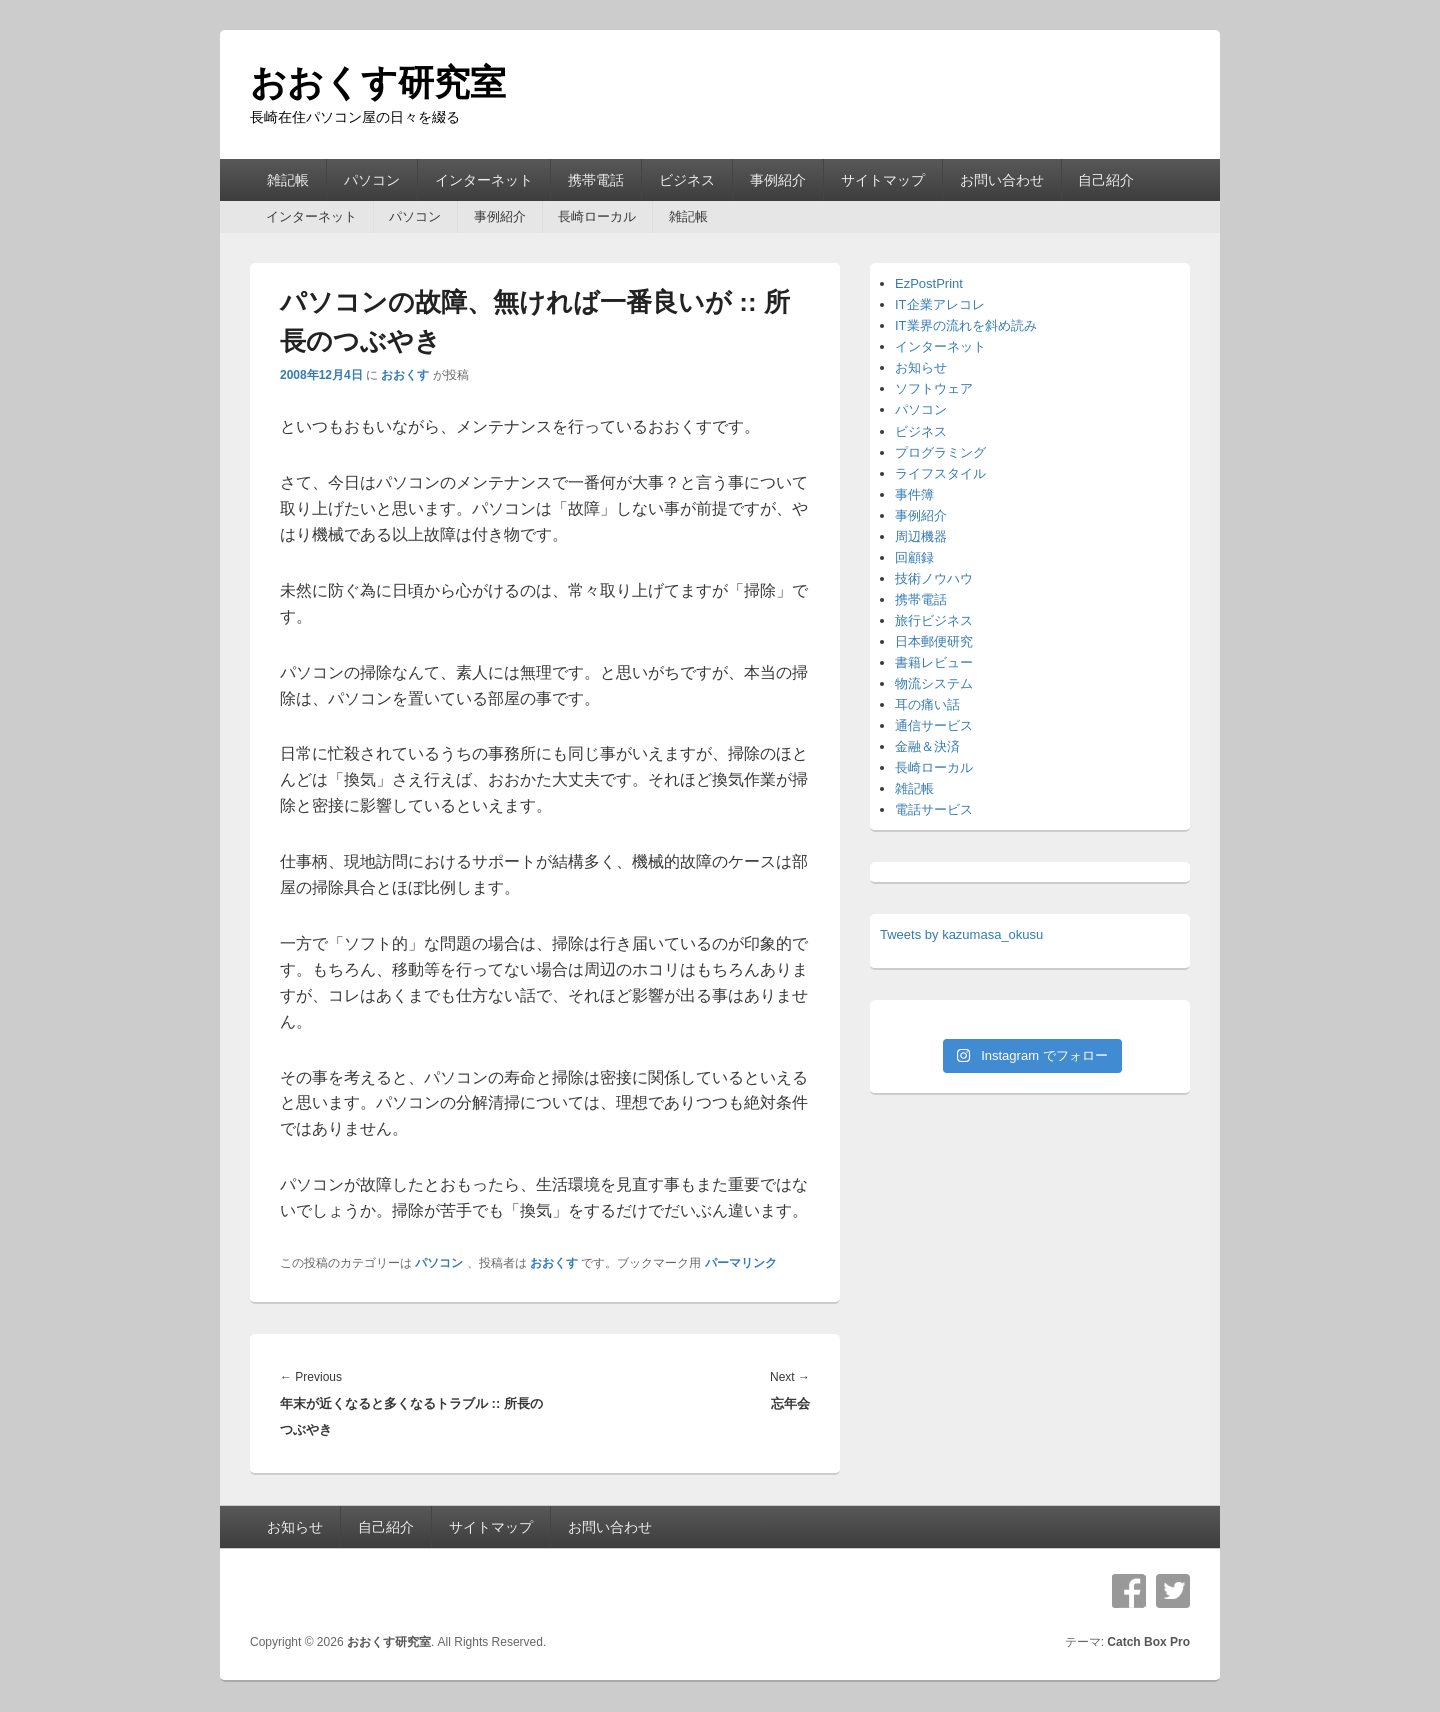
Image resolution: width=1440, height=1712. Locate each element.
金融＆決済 (927, 746)
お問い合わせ (1002, 180)
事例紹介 (778, 180)
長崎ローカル (597, 216)
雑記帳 (288, 180)
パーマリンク (741, 1263)
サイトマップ (883, 180)
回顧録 (914, 557)
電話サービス (934, 809)
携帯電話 (596, 180)
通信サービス (934, 725)
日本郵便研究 (934, 641)
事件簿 (914, 494)
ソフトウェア (934, 388)
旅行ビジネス (934, 620)
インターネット (484, 180)
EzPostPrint (929, 283)
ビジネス (687, 180)
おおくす (405, 375)
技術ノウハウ (934, 578)
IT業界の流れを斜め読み (966, 325)
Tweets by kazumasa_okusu (961, 934)
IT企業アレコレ (940, 304)
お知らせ (921, 367)
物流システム (934, 683)
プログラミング (940, 452)
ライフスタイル (940, 473)
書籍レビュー (934, 662)
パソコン (372, 180)
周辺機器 (921, 536)
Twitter (1173, 1591)
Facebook (1129, 1591)
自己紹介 (1106, 180)
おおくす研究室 (378, 82)
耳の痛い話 (927, 704)
